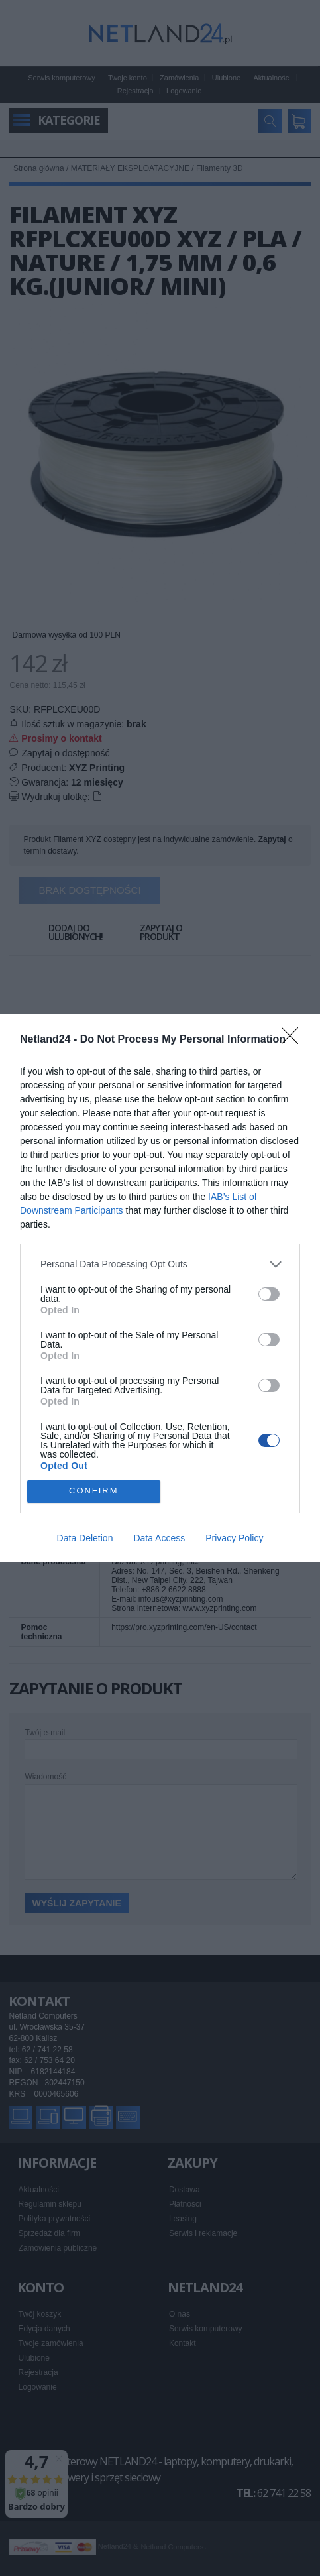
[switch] (269, 1294)
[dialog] (160, 1288)
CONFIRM (94, 1491)
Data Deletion (85, 1538)
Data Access (159, 1538)
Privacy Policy (234, 1538)
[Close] (294, 1040)
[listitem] (160, 1264)
